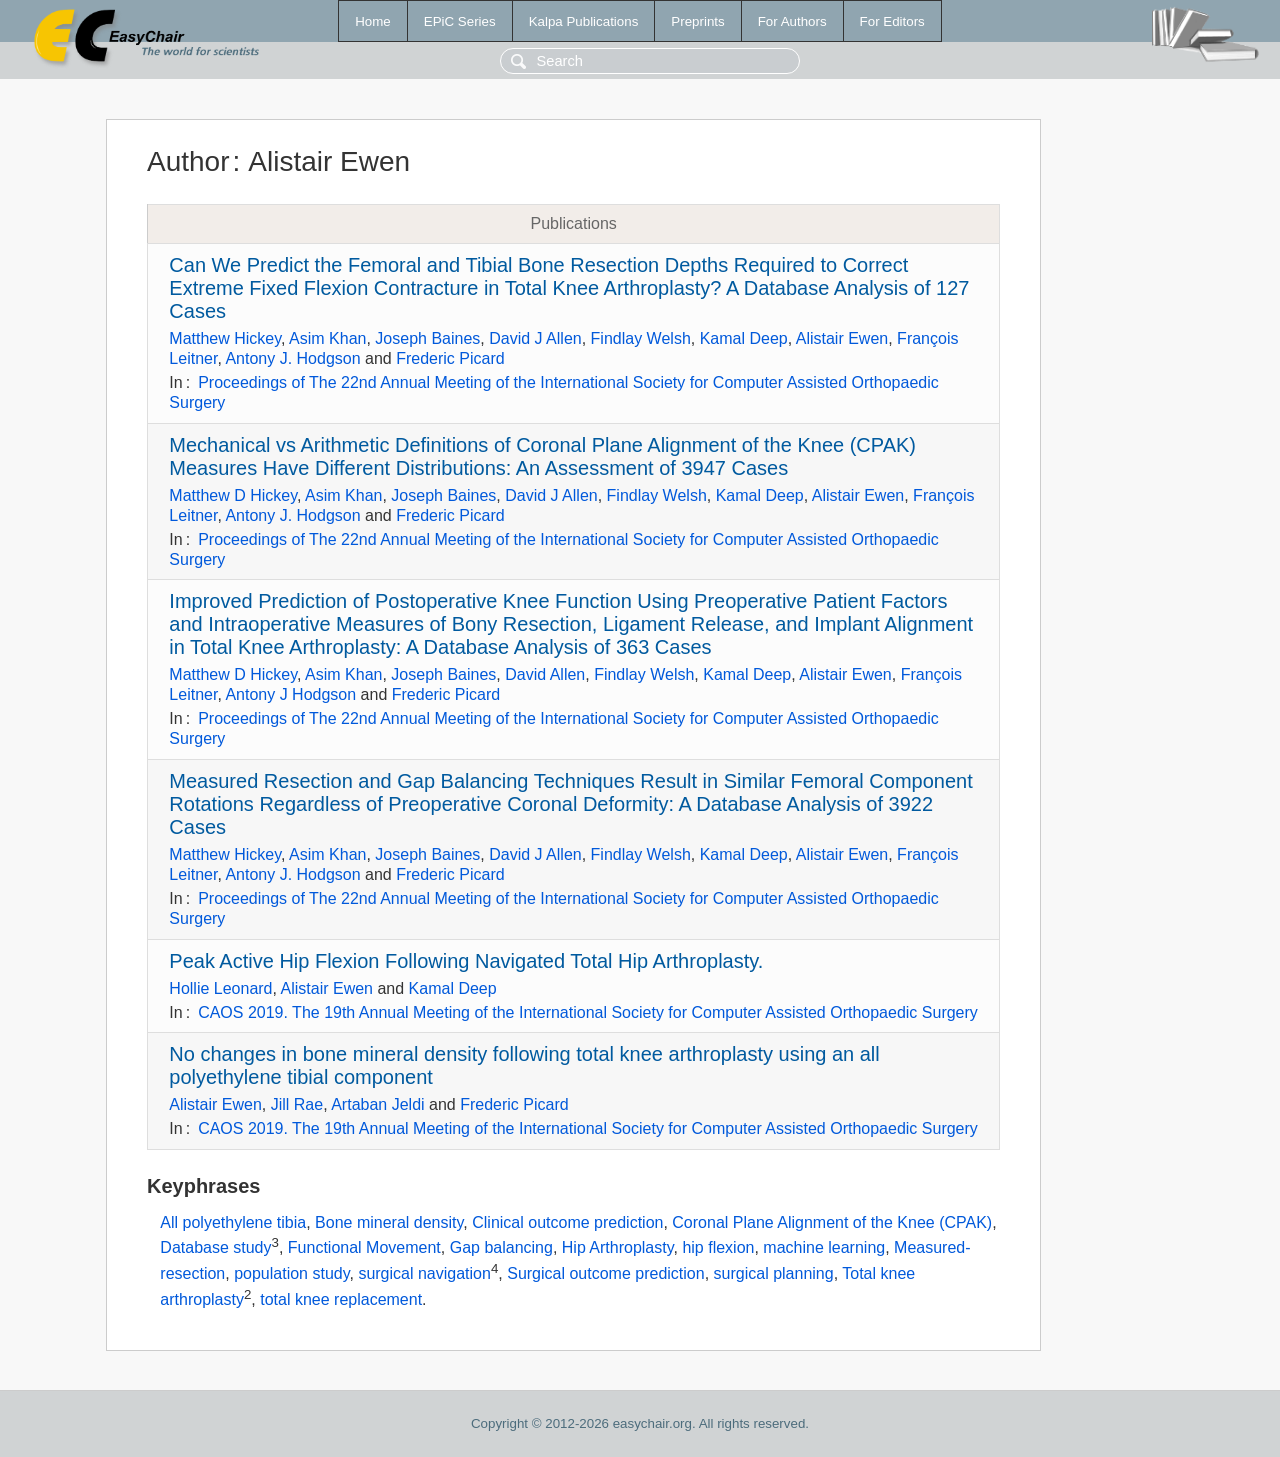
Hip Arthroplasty (618, 1248)
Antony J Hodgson (290, 694)
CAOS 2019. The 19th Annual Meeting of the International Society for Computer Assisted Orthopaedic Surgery (588, 1012)
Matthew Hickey (225, 338)
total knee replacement (341, 1299)
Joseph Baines (427, 338)
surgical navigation (424, 1273)
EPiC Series (460, 21)
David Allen (545, 674)
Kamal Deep (744, 338)
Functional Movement (364, 1248)
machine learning (824, 1248)
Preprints (697, 21)
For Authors (792, 21)
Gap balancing (501, 1248)
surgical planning (774, 1273)
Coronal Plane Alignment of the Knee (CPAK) (832, 1222)
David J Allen (535, 338)
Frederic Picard (450, 358)
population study (291, 1273)
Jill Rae (297, 1104)
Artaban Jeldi (377, 1104)
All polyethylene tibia (233, 1222)
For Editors (892, 21)
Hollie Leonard (220, 988)
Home (373, 21)
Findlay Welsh (641, 338)
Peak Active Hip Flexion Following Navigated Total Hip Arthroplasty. (466, 961)
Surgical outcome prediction (605, 1273)
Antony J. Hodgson (292, 358)
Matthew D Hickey (233, 495)
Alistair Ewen (842, 338)
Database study (215, 1248)
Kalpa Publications (584, 21)
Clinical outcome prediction (567, 1222)
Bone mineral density (389, 1222)
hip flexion (718, 1248)
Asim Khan (327, 338)
